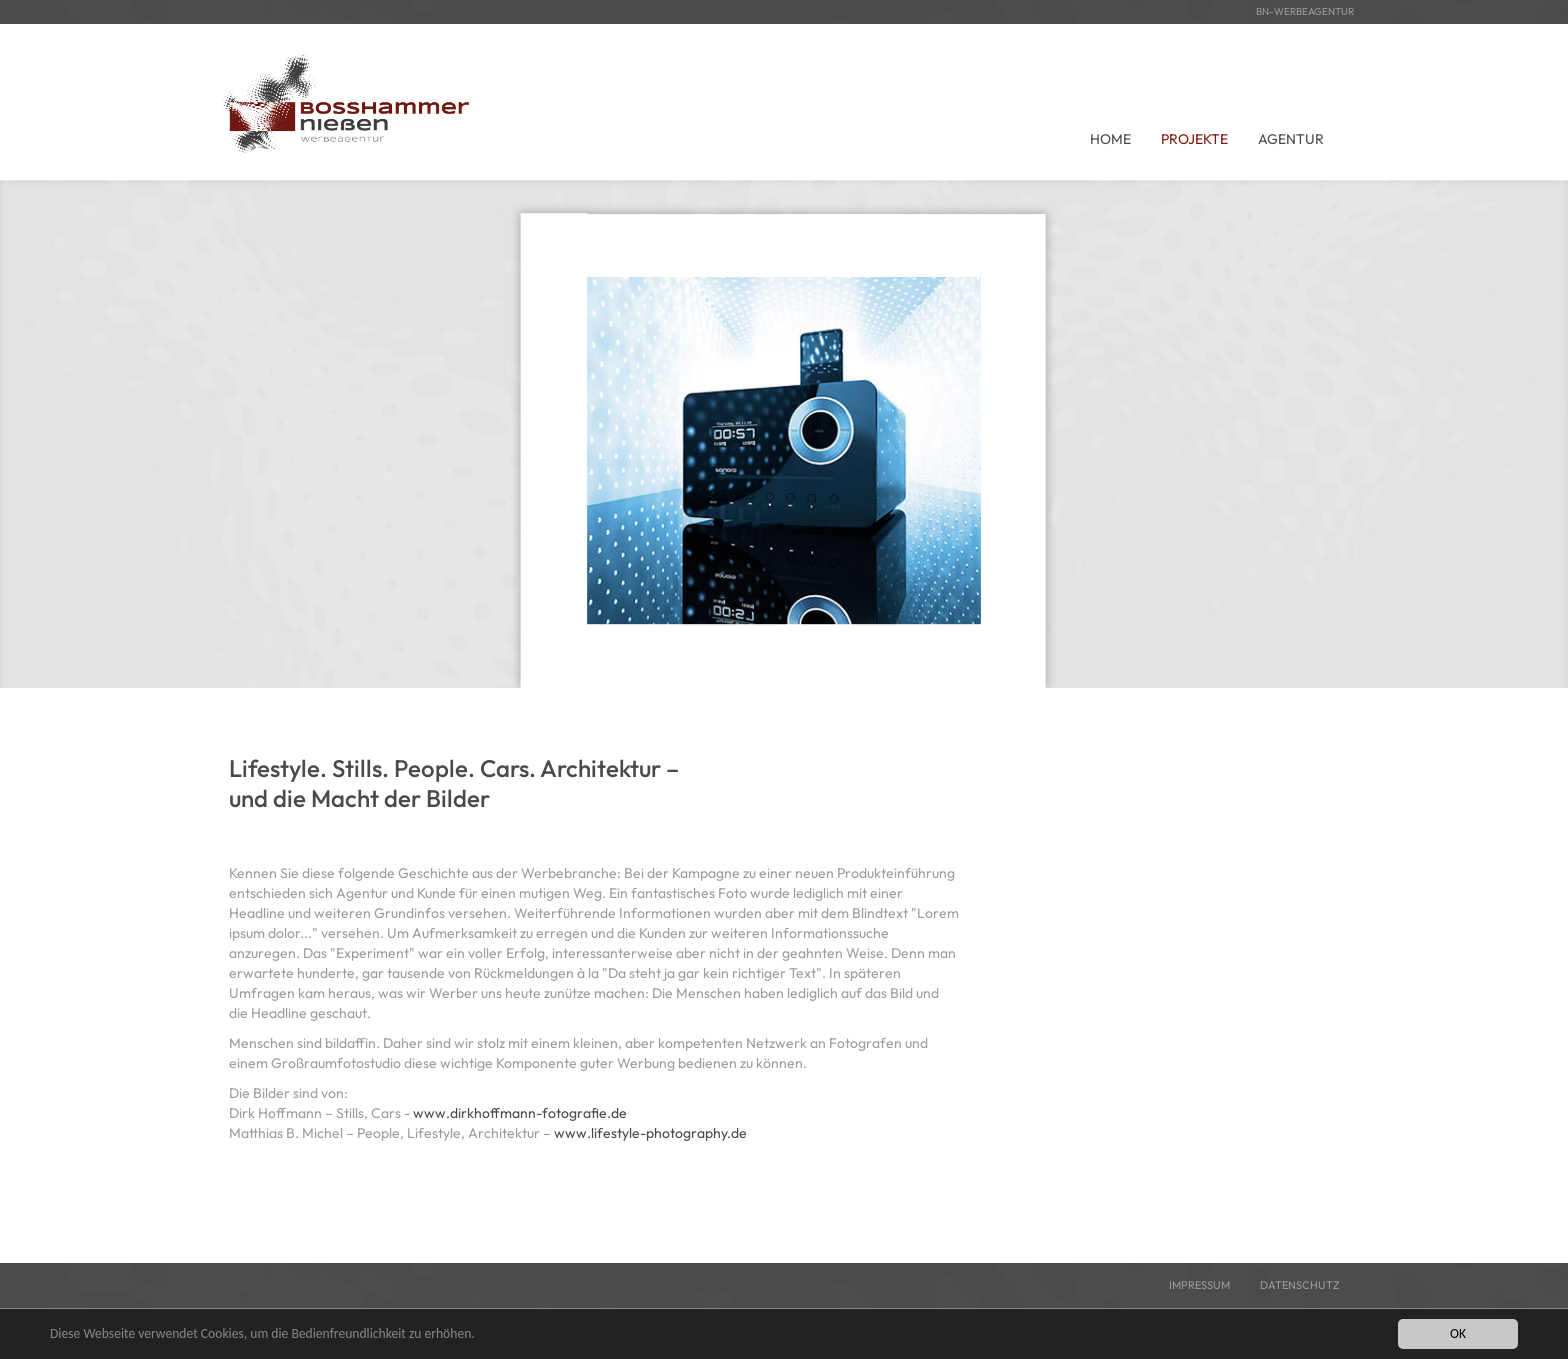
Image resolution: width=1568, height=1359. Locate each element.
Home (1110, 139)
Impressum (1199, 1285)
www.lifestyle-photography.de (650, 1133)
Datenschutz (1299, 1285)
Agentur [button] (1291, 139)
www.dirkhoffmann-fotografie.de (520, 1113)
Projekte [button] (1194, 139)
